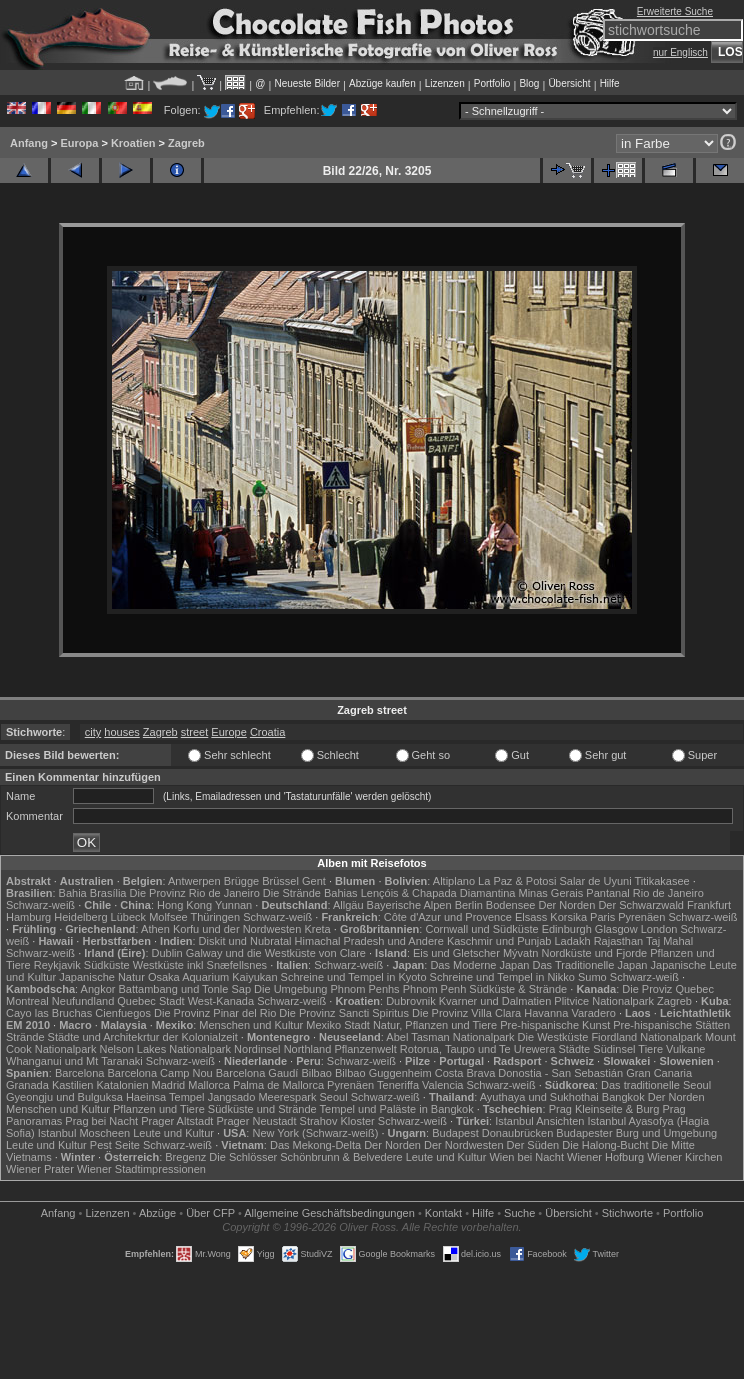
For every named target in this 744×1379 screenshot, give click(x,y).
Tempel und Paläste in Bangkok (397, 1109)
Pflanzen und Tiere (159, 1109)
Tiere (650, 1049)
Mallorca (209, 1085)
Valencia (442, 1085)
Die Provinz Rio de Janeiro (195, 893)
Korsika (568, 917)
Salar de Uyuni (595, 881)
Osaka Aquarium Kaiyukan (213, 977)
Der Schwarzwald (641, 905)
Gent (314, 881)
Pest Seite (115, 1145)
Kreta (317, 929)
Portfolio (492, 83)
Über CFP (210, 1213)
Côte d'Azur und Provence (448, 917)
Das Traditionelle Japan (590, 965)
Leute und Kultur (173, 1133)
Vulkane (685, 1049)
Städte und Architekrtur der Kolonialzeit (143, 1037)
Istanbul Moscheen (84, 1133)
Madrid (169, 1085)
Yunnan (233, 905)
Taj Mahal (669, 941)
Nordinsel (257, 1049)
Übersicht (569, 83)
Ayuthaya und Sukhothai (539, 1097)
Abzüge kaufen (382, 83)
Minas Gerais (550, 893)
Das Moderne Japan (479, 965)
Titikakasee (661, 881)
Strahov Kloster (337, 1121)
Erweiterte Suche (675, 11)
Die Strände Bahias (310, 893)
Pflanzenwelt (365, 1049)
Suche (519, 1213)
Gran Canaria (659, 1073)
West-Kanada (221, 1001)
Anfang (29, 143)
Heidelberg (80, 917)
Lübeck (128, 917)
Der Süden (533, 1145)
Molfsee (168, 917)
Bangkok (623, 1097)
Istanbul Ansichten (539, 1121)
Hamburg (28, 917)
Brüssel (280, 881)
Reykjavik (57, 965)
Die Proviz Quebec (668, 989)
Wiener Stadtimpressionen (141, 1169)
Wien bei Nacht (526, 1157)
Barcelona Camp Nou (160, 1073)
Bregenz (185, 1157)
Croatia (267, 732)
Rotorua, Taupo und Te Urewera (478, 1049)
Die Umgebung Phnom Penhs (327, 989)
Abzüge (157, 1213)
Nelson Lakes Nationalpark (165, 1049)
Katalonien (123, 1085)
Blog (529, 83)
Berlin (469, 905)
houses (121, 732)
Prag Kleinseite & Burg (604, 1109)
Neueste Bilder (307, 83)
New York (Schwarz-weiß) (315, 1133)
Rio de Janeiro (668, 893)
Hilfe (610, 83)
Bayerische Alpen (409, 905)
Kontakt (443, 1213)
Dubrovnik (411, 1001)
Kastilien (73, 1085)
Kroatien (133, 143)
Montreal (27, 1001)
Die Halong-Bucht (605, 1145)
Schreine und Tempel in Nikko (502, 977)
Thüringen (216, 917)
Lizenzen (445, 83)
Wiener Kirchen (684, 1157)
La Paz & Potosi (517, 881)
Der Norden (566, 905)
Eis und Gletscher (456, 953)
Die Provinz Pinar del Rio (215, 1013)
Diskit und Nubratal (245, 941)
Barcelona (80, 1073)
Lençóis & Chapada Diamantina (438, 893)
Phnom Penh (435, 989)
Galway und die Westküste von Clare (276, 953)
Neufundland (83, 1001)
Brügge (241, 881)
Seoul (334, 1097)
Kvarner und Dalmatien (495, 1001)
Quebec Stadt (150, 1001)
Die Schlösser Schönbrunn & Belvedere (305, 1157)
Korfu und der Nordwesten (237, 929)
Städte (574, 1049)
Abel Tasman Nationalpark (450, 1037)
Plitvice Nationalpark (604, 1001)
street (195, 732)
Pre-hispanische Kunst (555, 1025)
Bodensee (511, 905)
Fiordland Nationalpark (646, 1037)
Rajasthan (619, 941)
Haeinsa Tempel (165, 1097)
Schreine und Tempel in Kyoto (354, 977)
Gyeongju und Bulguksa (64, 1097)
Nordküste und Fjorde (594, 953)
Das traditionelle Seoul (656, 1085)
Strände (25, 1037)
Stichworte (627, 1213)
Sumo (592, 977)
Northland (308, 1049)
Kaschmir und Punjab (499, 941)
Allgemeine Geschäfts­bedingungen (329, 1213)
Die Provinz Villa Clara (466, 1013)
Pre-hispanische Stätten (671, 1025)
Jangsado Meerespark (262, 1097)
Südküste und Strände (262, 1109)
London (659, 929)
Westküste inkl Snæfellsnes (200, 965)
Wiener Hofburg (605, 1157)
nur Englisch (680, 52)
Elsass (531, 917)
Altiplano (454, 881)
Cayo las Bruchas (49, 1013)
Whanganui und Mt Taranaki (74, 1061)
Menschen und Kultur (251, 1025)
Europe (228, 732)
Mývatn (520, 953)
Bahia (73, 893)
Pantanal (607, 893)
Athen (155, 929)
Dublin (167, 953)
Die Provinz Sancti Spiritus (344, 1013)
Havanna (546, 1013)
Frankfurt (709, 905)
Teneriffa (398, 1085)
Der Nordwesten (463, 1145)
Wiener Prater (40, 1169)
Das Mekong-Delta (315, 1145)
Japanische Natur (102, 977)
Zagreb (186, 143)
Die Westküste (553, 1037)
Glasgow (616, 929)
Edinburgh (567, 929)
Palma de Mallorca (278, 1085)
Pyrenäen (641, 917)
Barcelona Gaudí (257, 1073)
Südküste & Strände (518, 989)
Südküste (107, 965)
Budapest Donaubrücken (492, 1133)
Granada (27, 1085)
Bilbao (316, 1073)
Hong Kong (184, 905)
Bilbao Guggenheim (383, 1073)
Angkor (98, 989)
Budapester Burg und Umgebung (636, 1133)
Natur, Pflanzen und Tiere (435, 1025)
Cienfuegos (123, 1013)
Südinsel (614, 1049)
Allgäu (348, 905)
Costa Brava (465, 1073)
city (93, 732)
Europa (79, 143)
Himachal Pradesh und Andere (369, 941)
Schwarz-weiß (40, 905)
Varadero (593, 1013)
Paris (602, 917)
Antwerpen (194, 881)
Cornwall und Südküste (481, 929)
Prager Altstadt (177, 1121)
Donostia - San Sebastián (560, 1073)
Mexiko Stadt (338, 1025)
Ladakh (573, 941)
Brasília (108, 893)
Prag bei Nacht (101, 1121)
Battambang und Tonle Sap (185, 989)
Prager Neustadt (256, 1121)
